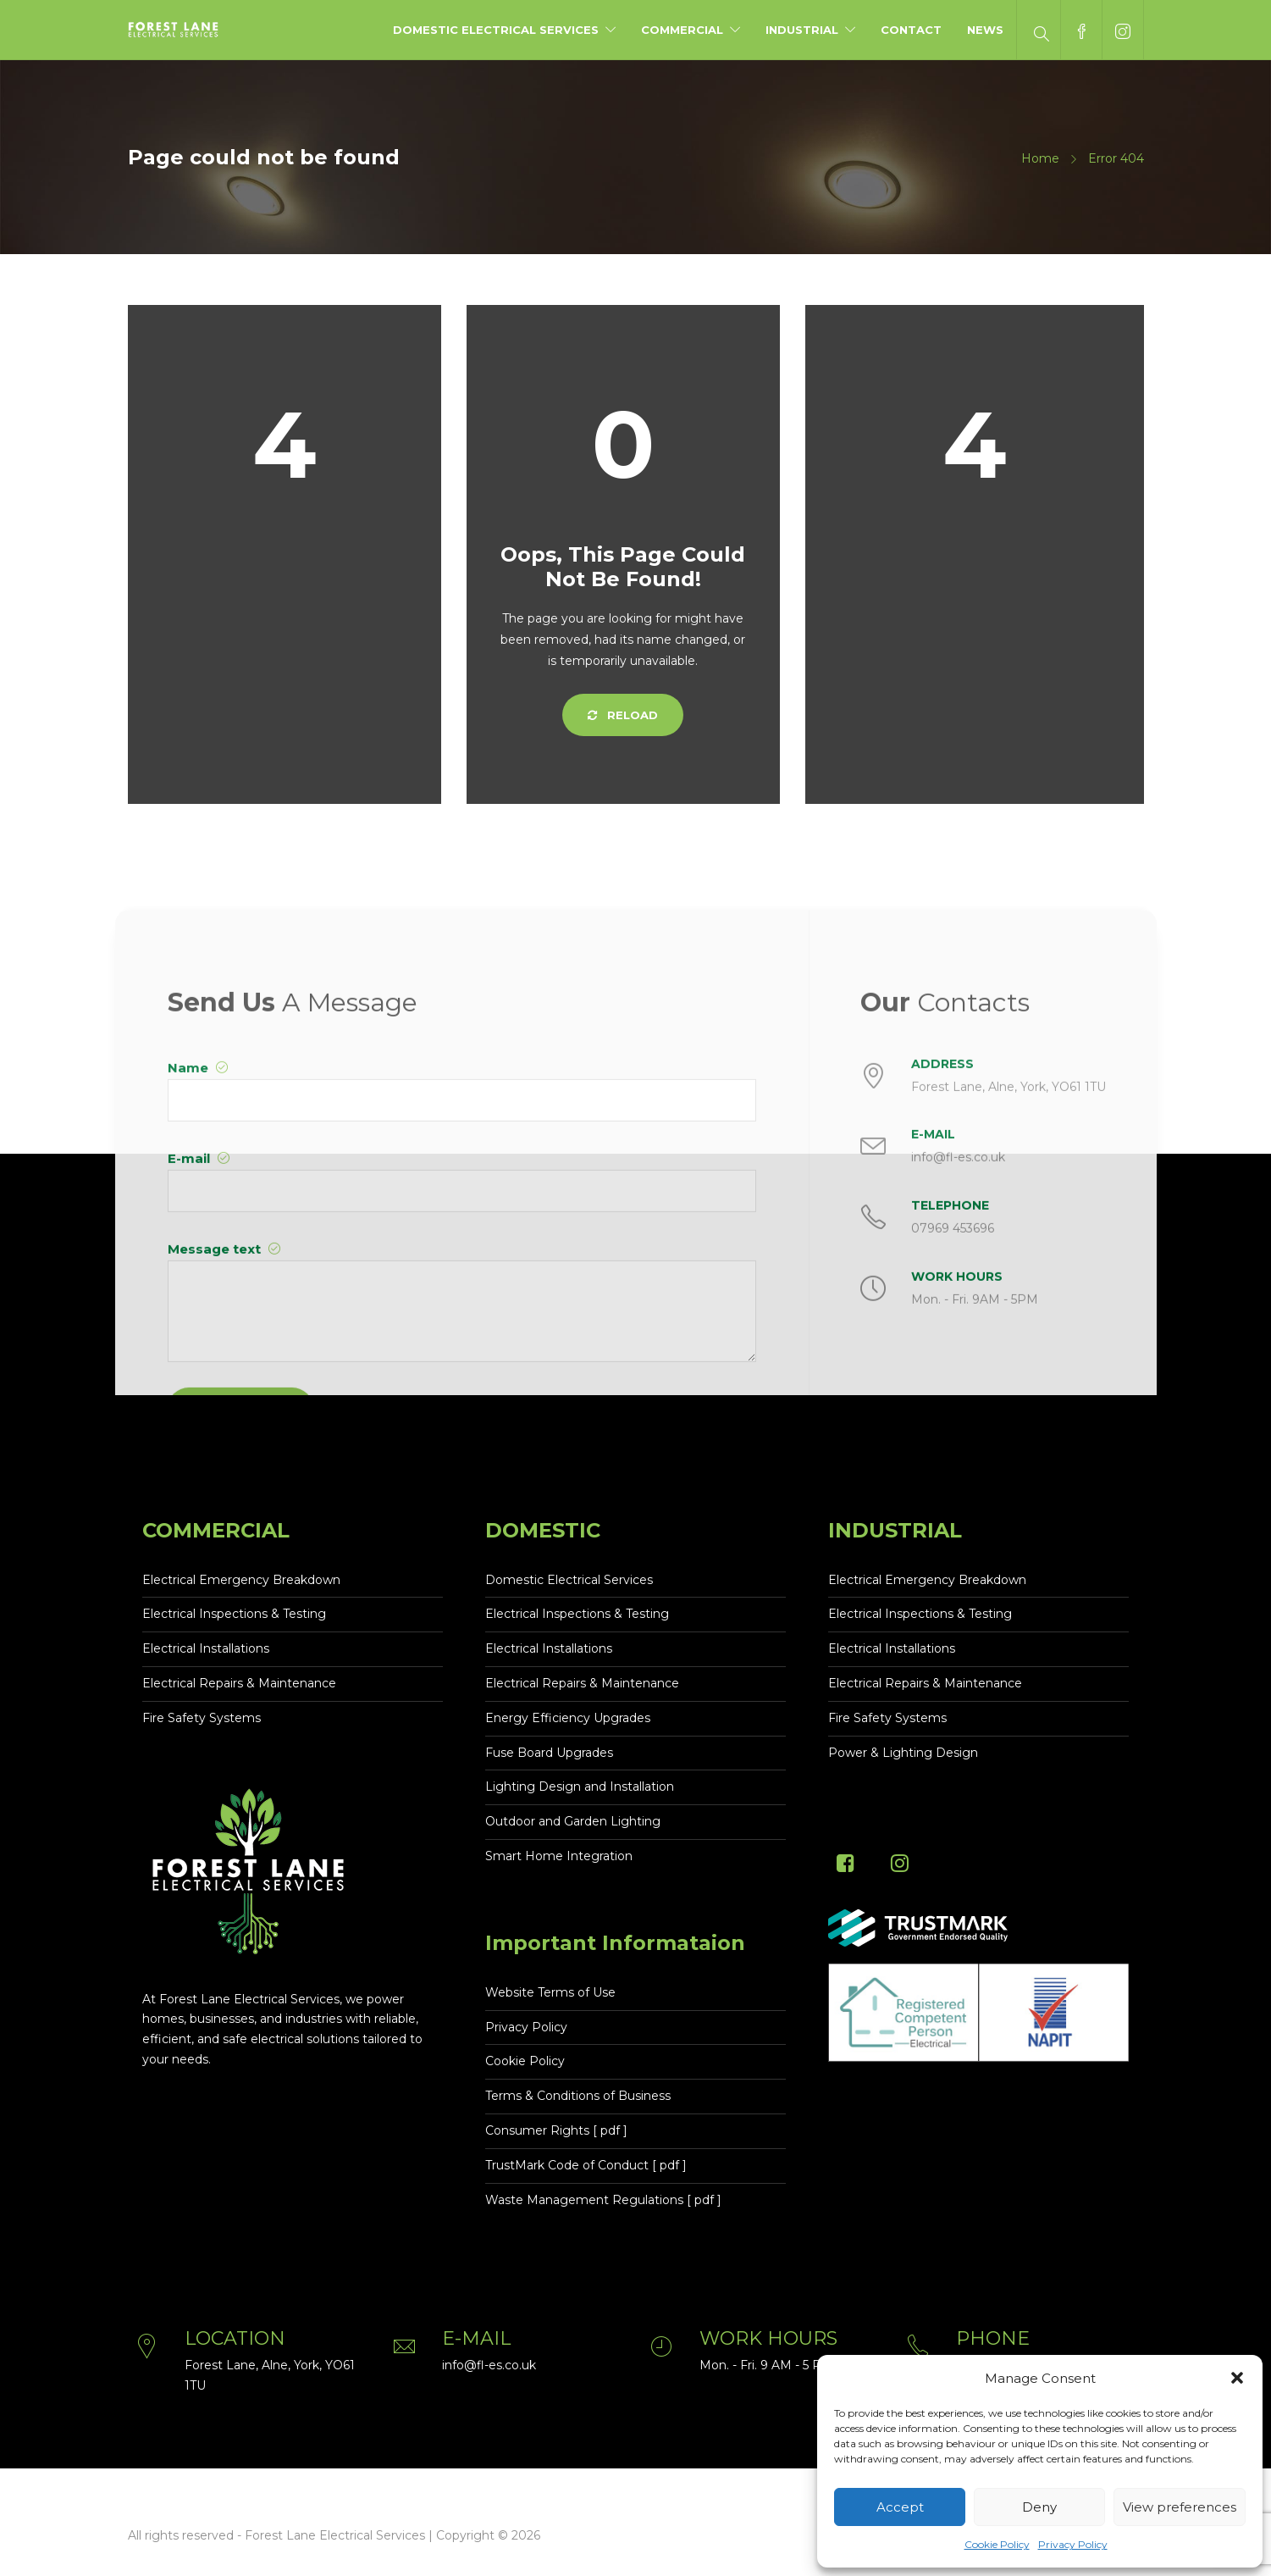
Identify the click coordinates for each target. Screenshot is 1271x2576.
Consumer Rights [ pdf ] (556, 2130)
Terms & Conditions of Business (578, 2095)
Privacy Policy (1073, 2544)
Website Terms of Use (550, 1992)
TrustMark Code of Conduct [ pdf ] (586, 2165)
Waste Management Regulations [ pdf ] (603, 2200)
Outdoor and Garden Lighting (572, 1821)
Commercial (682, 29)
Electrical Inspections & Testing (234, 1613)
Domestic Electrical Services (496, 29)
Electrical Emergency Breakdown (241, 1579)
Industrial (801, 29)
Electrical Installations (205, 1648)
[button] (1237, 2377)
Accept (900, 2507)
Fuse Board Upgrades (549, 1752)
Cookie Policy (997, 2544)
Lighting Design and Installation (579, 1786)
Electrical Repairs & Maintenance (239, 1683)
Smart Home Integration (559, 1856)
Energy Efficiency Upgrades (567, 1718)
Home (1040, 158)
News (985, 29)
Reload (623, 715)
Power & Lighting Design (903, 1752)
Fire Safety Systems (201, 1718)
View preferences (1179, 2507)
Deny (1039, 2507)
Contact (911, 29)
